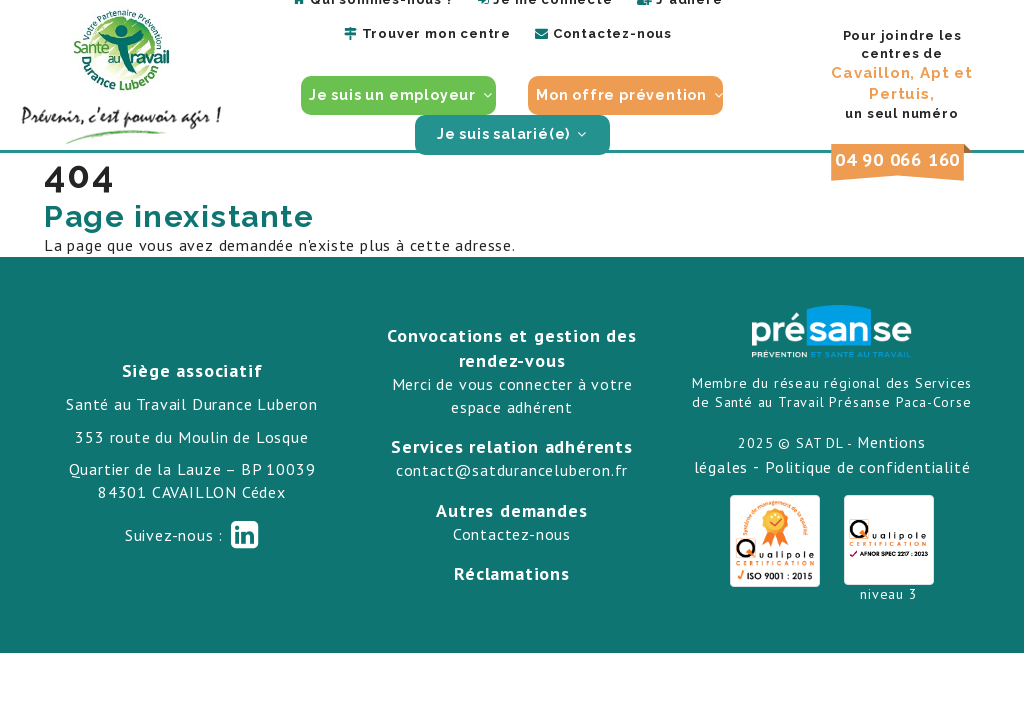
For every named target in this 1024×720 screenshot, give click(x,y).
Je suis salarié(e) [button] (505, 134)
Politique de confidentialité (867, 467)
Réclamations (512, 573)
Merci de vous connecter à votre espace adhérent (512, 395)
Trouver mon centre (427, 33)
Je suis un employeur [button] (394, 95)
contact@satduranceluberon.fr (512, 470)
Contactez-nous (603, 33)
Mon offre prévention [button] (623, 95)
